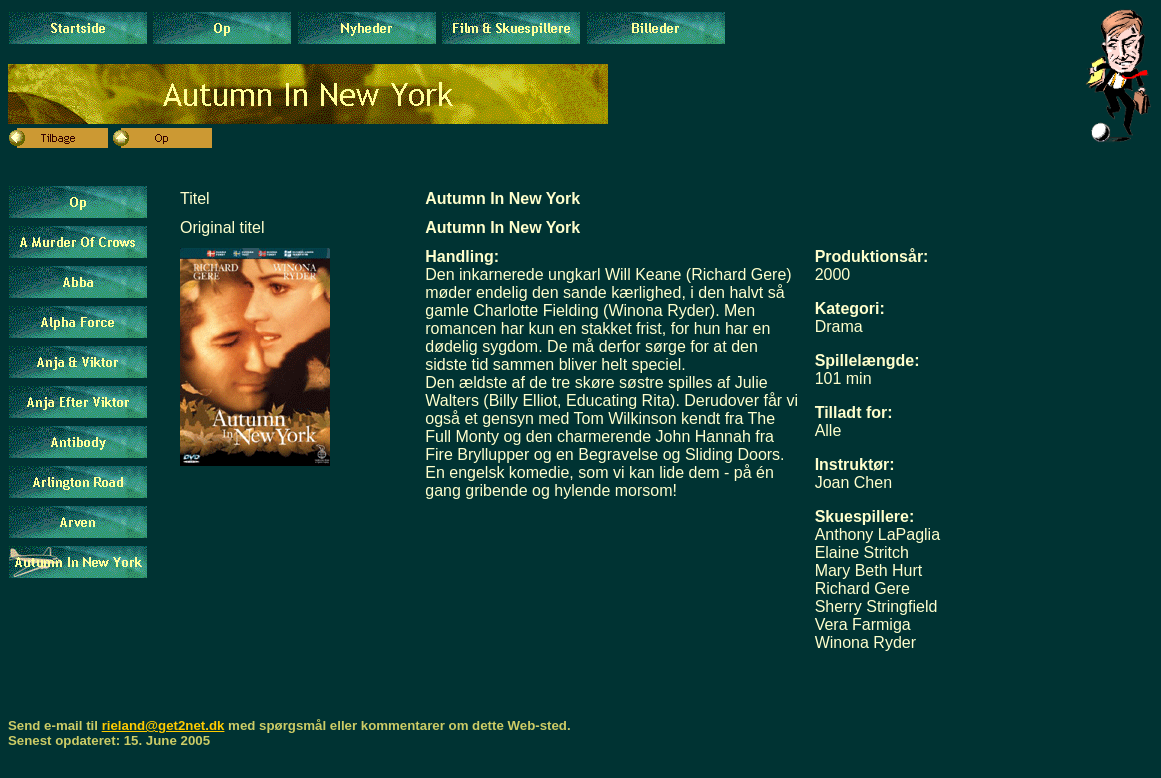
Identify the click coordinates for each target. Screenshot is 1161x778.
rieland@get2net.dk (163, 725)
